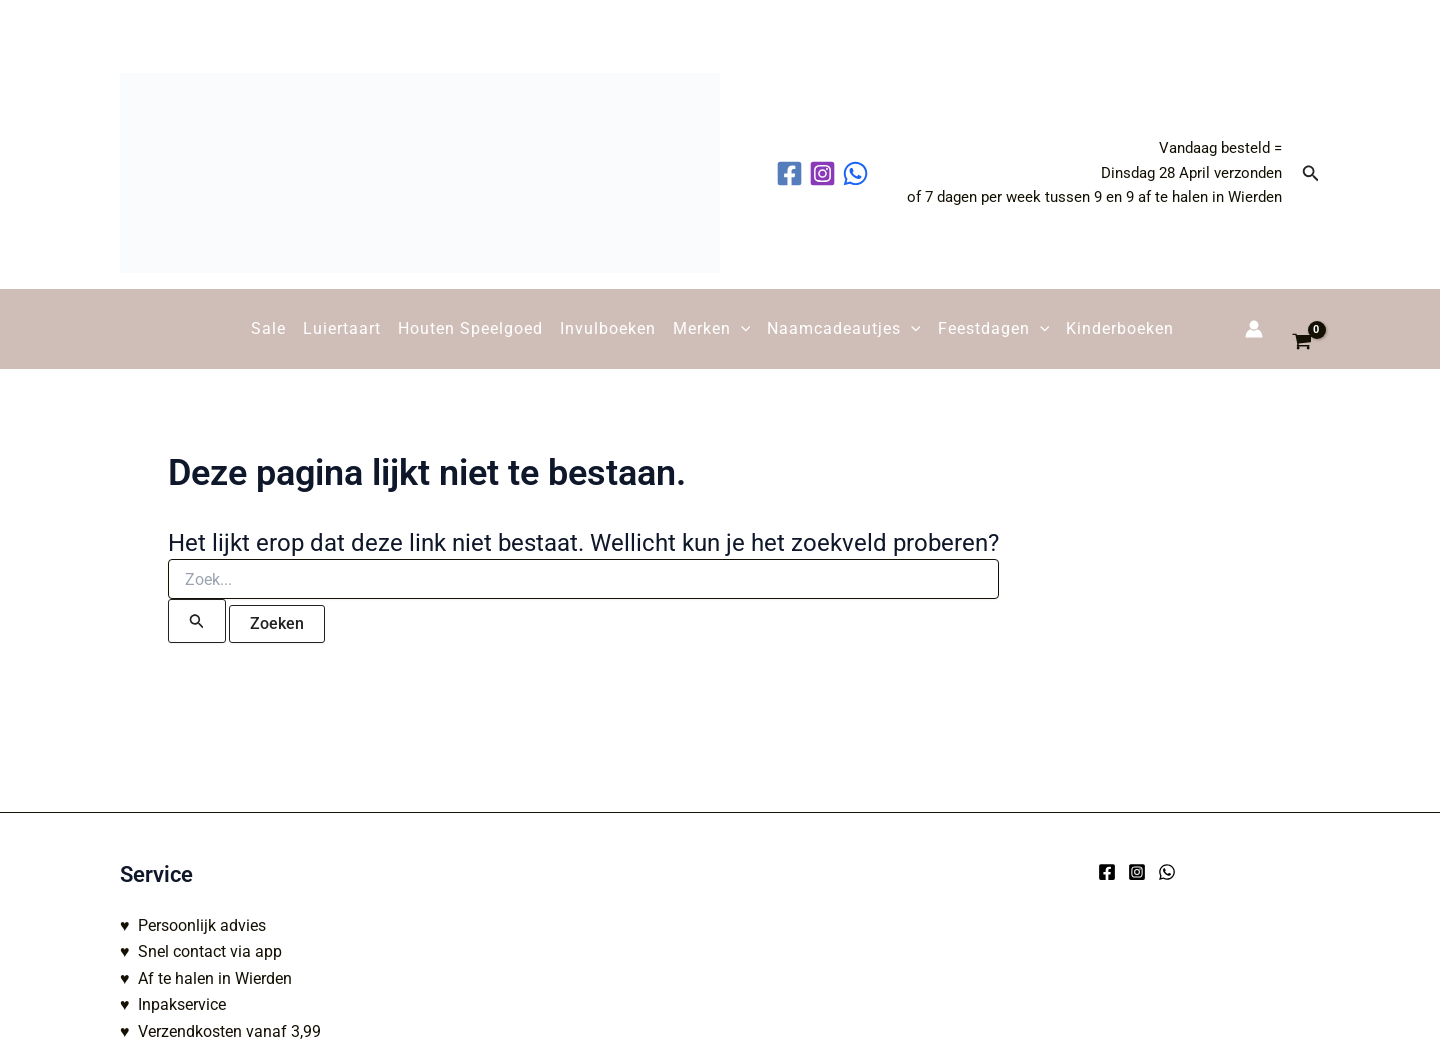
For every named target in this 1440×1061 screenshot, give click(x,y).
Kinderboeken (1120, 328)
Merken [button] (712, 329)
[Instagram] (1137, 872)
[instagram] (825, 173)
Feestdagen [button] (994, 329)
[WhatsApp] (1167, 872)
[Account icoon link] (1254, 329)
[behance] (858, 173)
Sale (268, 328)
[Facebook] (1107, 872)
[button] (1311, 173)
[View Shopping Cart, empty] (1301, 329)
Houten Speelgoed (470, 328)
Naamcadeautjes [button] (844, 329)
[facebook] (792, 173)
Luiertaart (342, 328)
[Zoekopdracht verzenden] (197, 621)
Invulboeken (608, 328)
